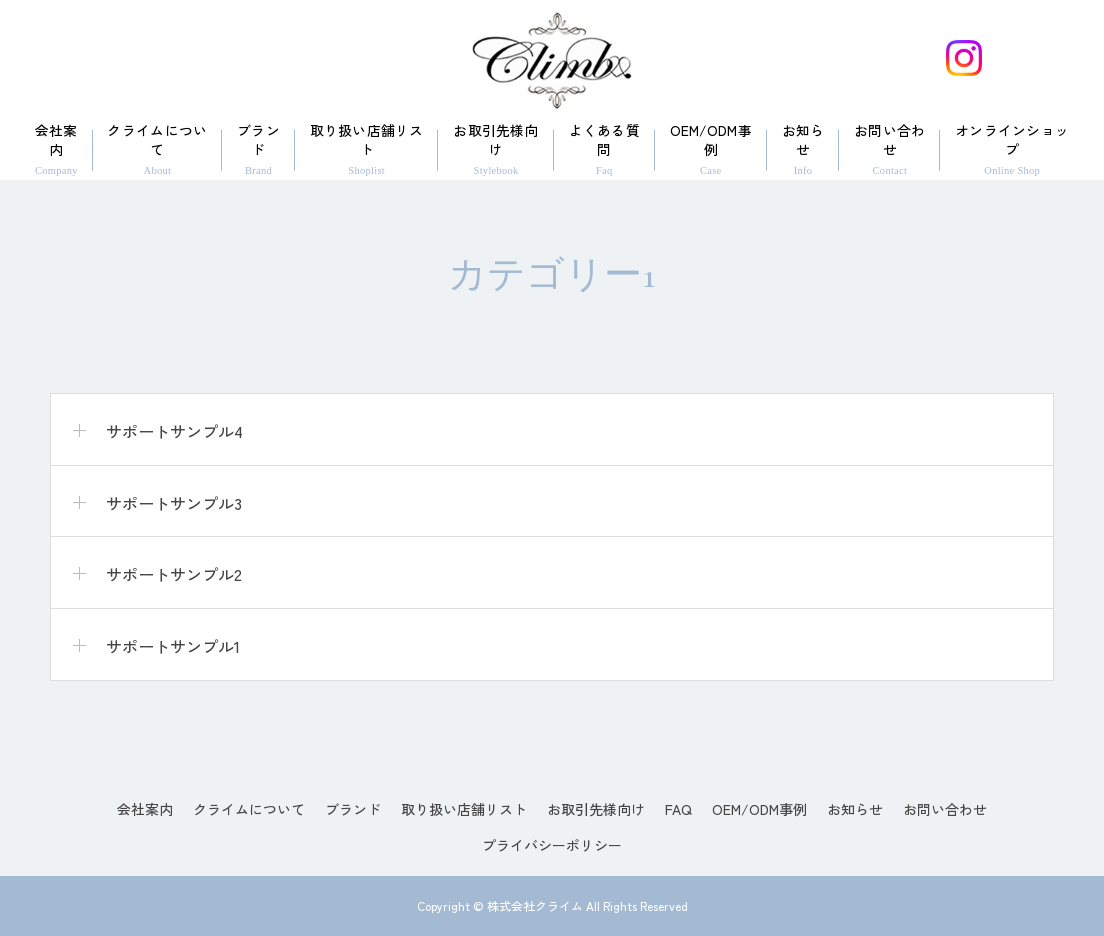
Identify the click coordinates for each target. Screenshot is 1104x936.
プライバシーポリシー (552, 845)
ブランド (258, 148)
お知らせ (803, 148)
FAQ (678, 809)
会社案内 (56, 148)
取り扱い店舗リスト (367, 148)
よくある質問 (604, 148)
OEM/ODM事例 (711, 148)
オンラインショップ (1012, 148)
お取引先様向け (496, 148)
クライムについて (157, 148)
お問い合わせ (889, 148)
